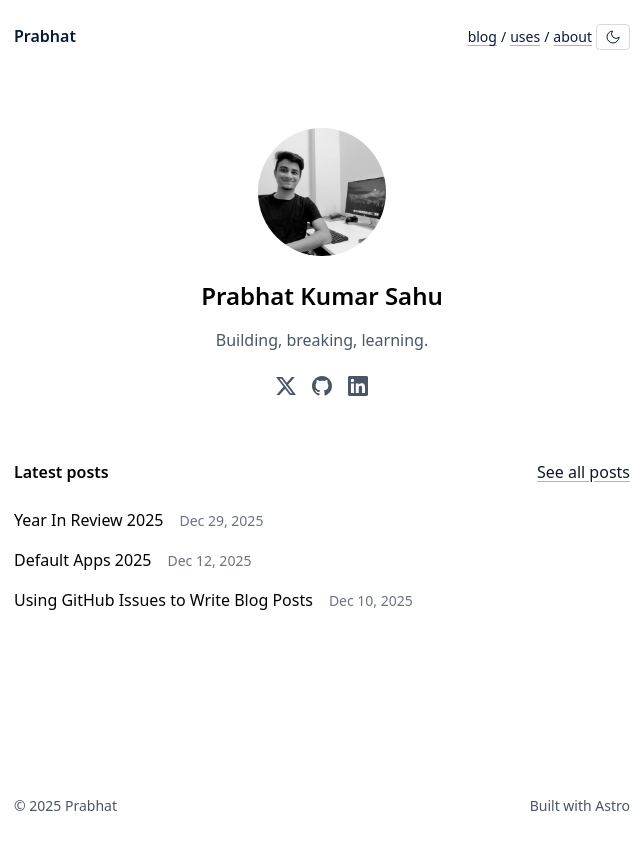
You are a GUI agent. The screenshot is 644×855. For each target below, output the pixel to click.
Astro (612, 805)
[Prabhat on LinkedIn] (358, 386)
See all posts (583, 472)
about (572, 36)
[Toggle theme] (613, 37)
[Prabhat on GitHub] (322, 386)
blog (482, 36)
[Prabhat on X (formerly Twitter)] (286, 386)
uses (525, 36)
